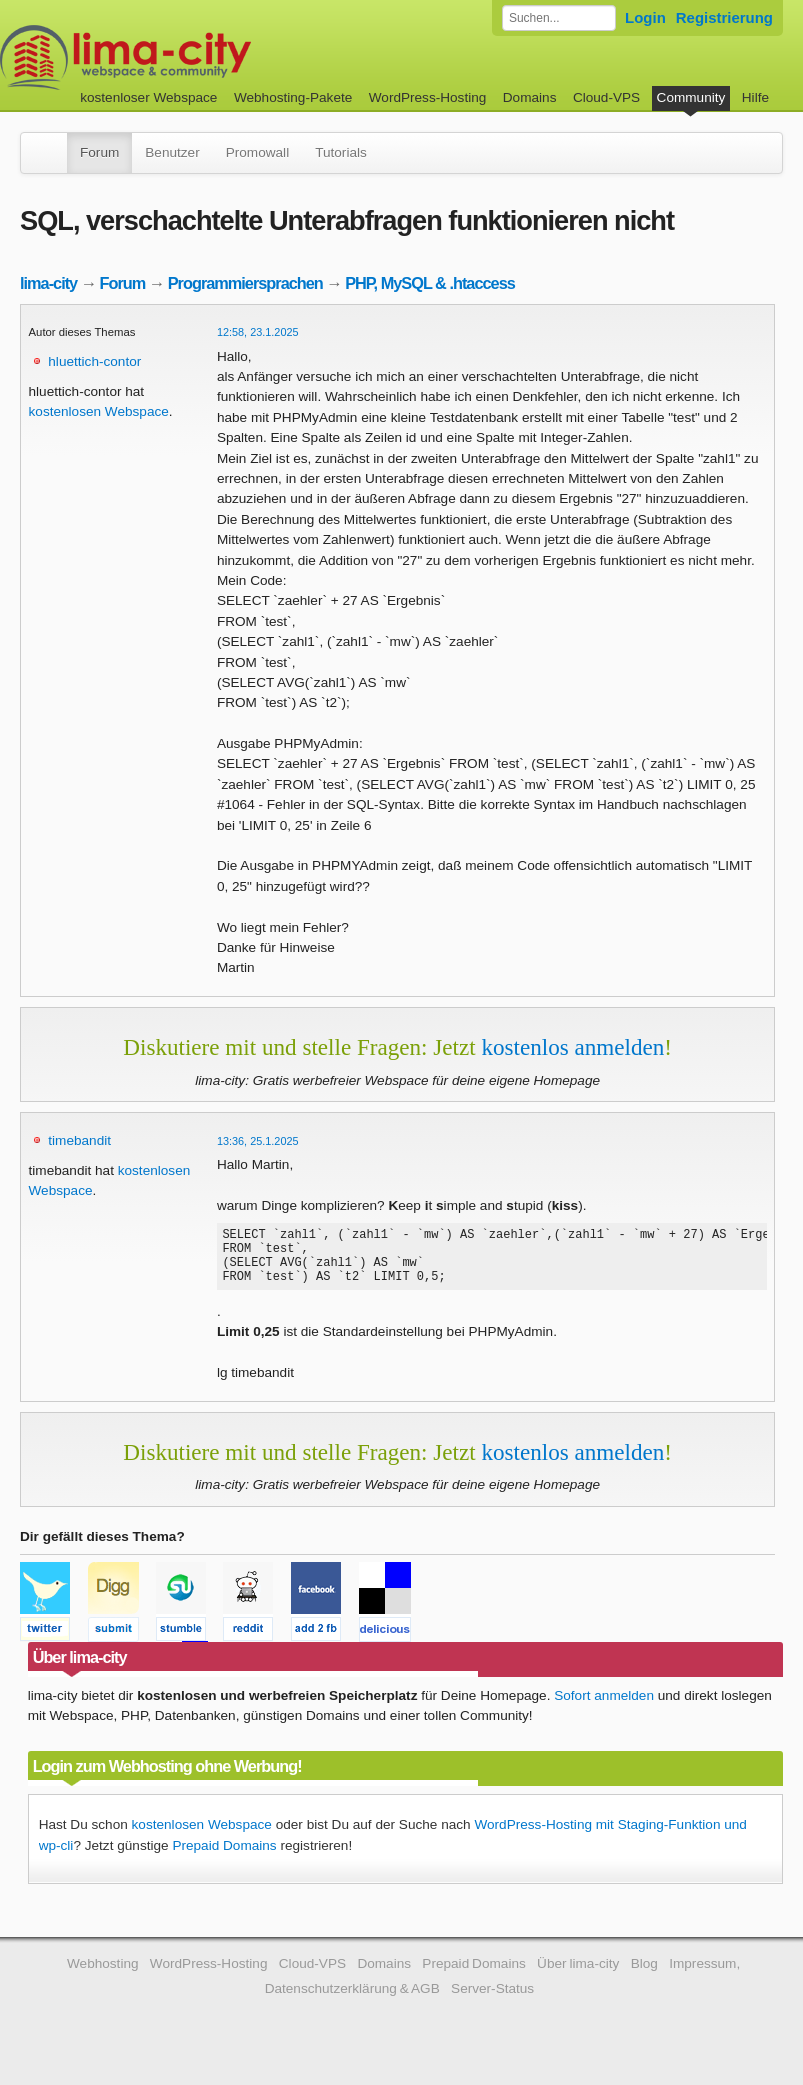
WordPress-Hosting (428, 97)
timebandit (79, 1140)
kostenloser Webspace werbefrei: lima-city (200, 57)
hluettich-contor (94, 361)
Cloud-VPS (606, 97)
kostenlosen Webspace (99, 411)
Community (691, 97)
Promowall (257, 152)
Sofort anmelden (604, 1707)
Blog (644, 1975)
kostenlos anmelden (572, 1047)
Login (645, 17)
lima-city (48, 283)
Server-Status (492, 2000)
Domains (530, 97)
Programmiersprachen (245, 283)
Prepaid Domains (224, 1857)
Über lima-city (578, 1975)
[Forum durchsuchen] (559, 18)
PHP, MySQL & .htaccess (430, 283)
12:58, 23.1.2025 (258, 332)
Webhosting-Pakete (293, 97)
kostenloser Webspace (148, 97)
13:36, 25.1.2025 (258, 1141)
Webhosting (103, 1975)
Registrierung (724, 17)
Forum (99, 152)
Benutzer (172, 152)
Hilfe (755, 97)
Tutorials (341, 152)
